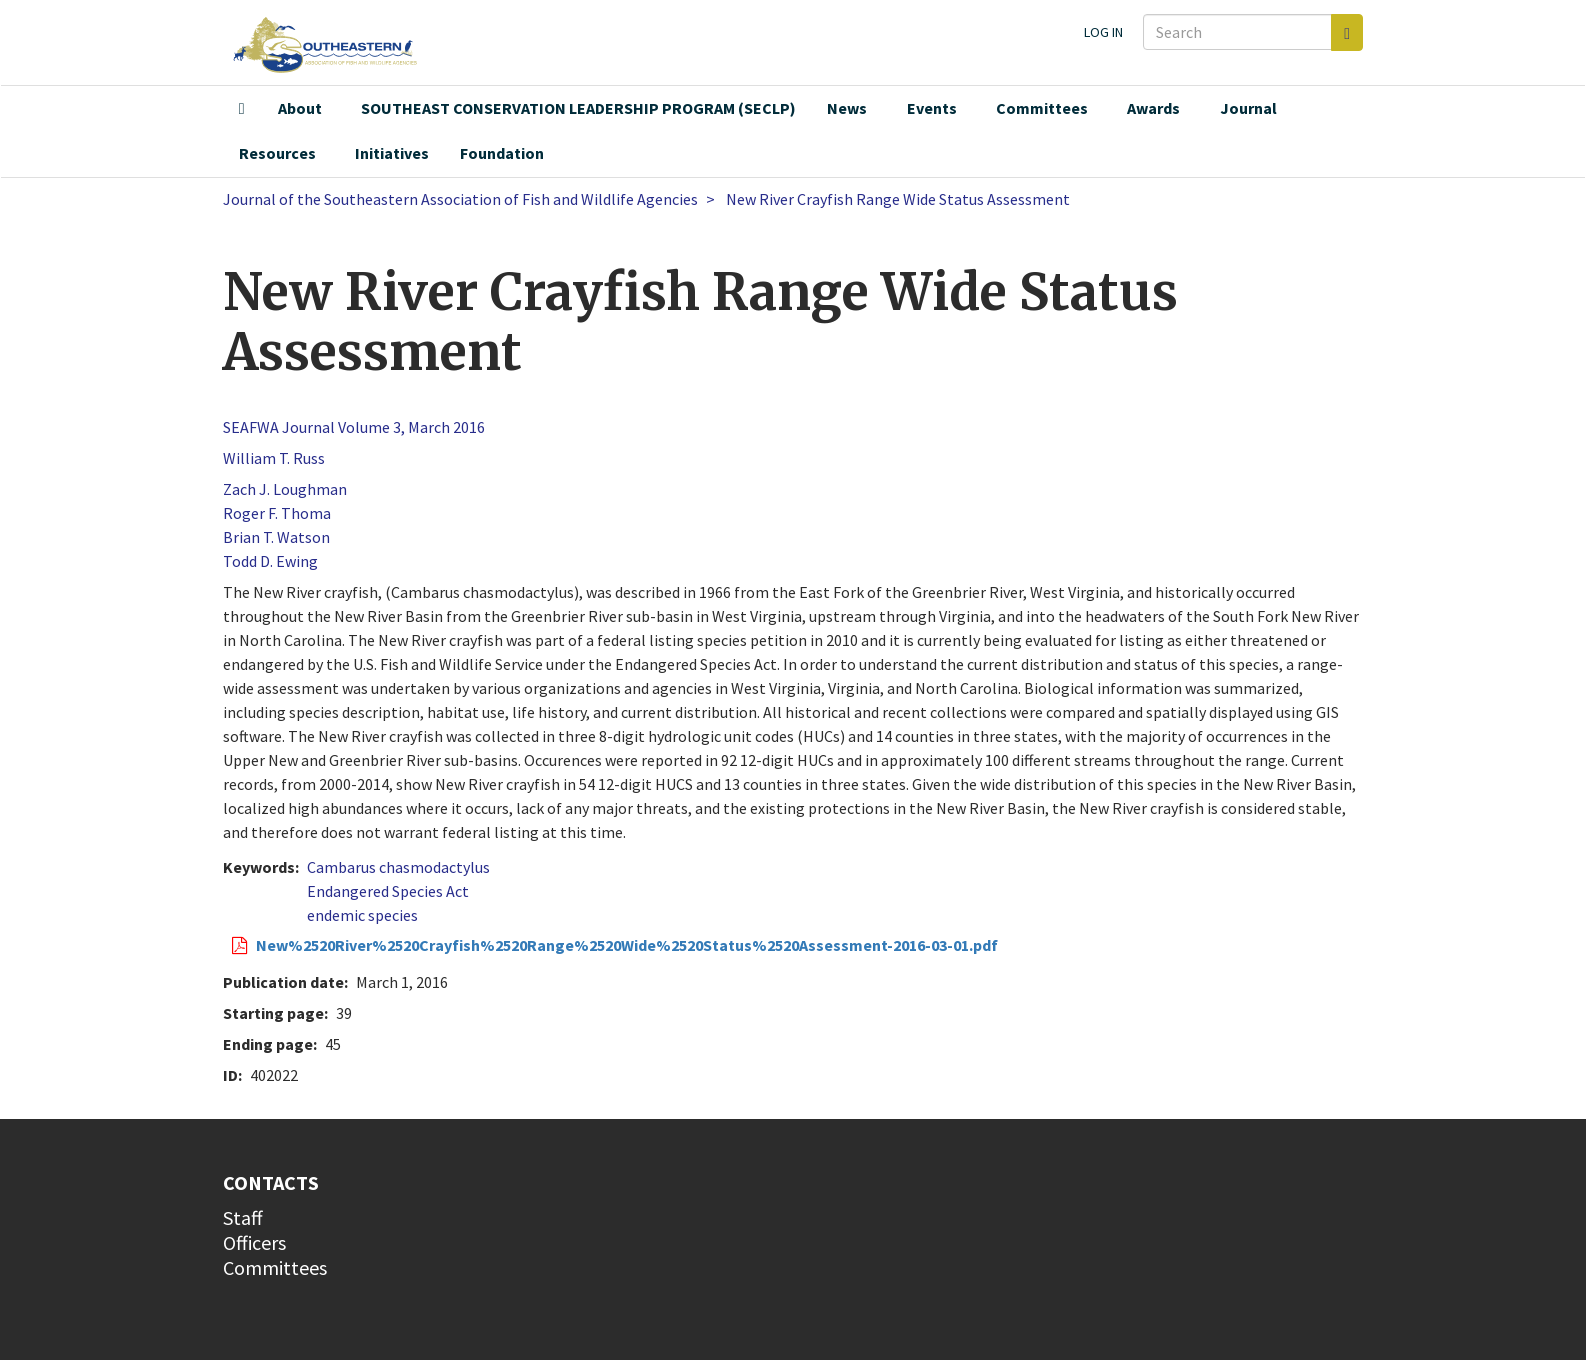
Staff (243, 1217)
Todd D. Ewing (270, 561)
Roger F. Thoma (277, 513)
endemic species (362, 915)
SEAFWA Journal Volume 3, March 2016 (354, 427)
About (300, 108)
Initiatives (392, 153)
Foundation (502, 153)
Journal (1248, 108)
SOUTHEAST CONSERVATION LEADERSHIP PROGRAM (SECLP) (578, 108)
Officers (254, 1242)
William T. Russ (274, 458)
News (847, 108)
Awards (1153, 108)
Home (242, 109)
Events (932, 108)
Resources (277, 153)
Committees (1042, 108)
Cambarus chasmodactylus (398, 867)
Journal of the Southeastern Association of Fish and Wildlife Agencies (460, 199)
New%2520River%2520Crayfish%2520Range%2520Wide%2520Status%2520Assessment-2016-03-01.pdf (627, 945)
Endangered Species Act (388, 891)
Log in (1103, 32)
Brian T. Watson (276, 537)
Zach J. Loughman (285, 489)
